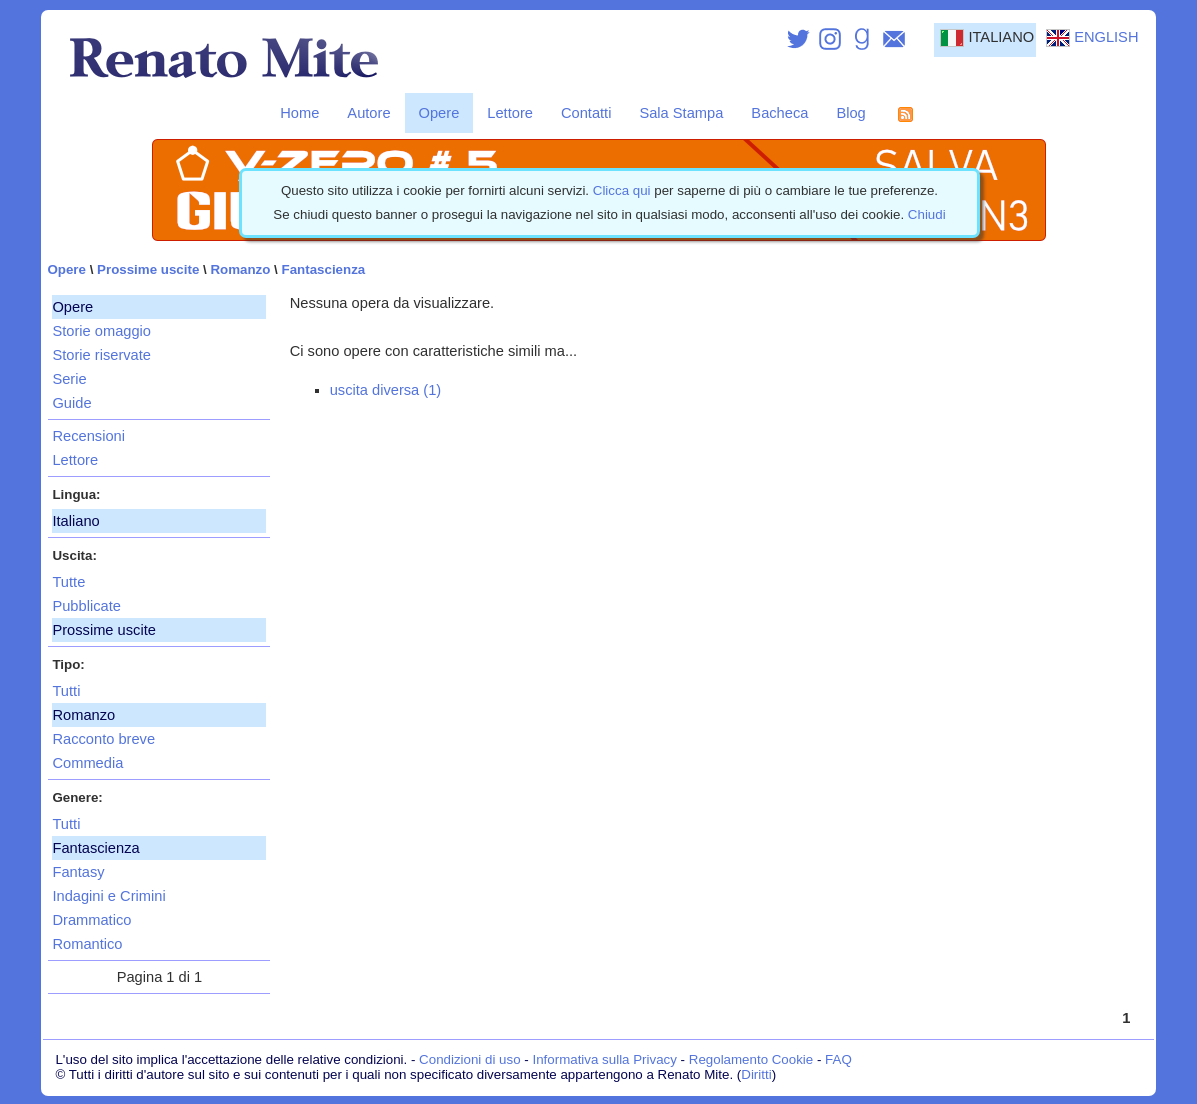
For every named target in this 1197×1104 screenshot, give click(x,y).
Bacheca (779, 113)
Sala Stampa (681, 113)
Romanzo (240, 269)
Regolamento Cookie (751, 1059)
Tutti (66, 691)
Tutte (68, 582)
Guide (71, 403)
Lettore (510, 113)
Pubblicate (86, 606)
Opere (439, 113)
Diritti (756, 1074)
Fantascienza (324, 269)
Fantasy (78, 872)
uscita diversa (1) (386, 390)
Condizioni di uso (470, 1059)
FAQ (838, 1059)
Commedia (87, 763)
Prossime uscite (148, 269)
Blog (850, 113)
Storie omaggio (101, 331)
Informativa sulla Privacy (604, 1059)
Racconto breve (103, 739)
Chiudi (927, 214)
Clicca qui (622, 190)
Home (299, 113)
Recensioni (88, 436)
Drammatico (91, 920)
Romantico (87, 944)
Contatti (586, 113)
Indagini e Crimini (108, 896)
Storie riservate (101, 355)
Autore (368, 113)
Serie (69, 379)
